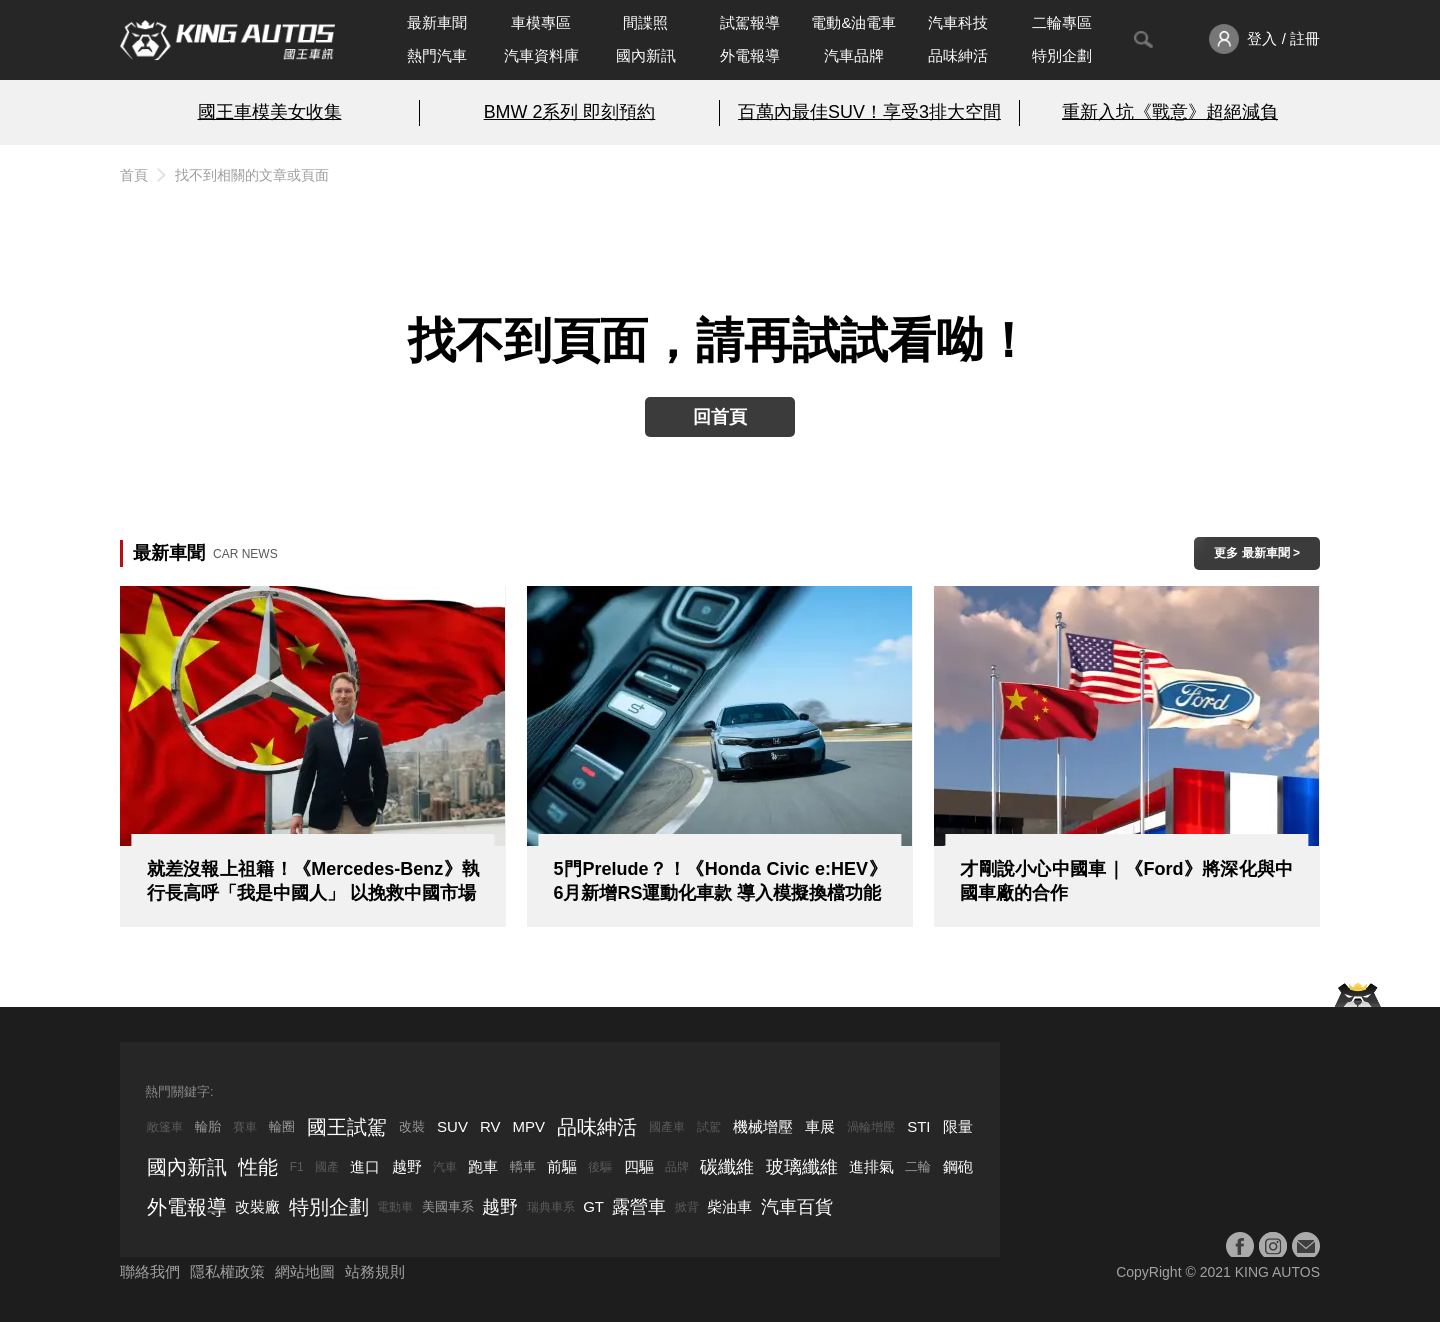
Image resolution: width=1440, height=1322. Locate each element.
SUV (452, 1126)
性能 (258, 1167)
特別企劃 (1062, 55)
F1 (297, 1167)
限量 (958, 1126)
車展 (820, 1126)
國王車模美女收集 (270, 112)
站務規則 (375, 1271)
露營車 (639, 1207)
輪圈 (282, 1126)
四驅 (639, 1166)
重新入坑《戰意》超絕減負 (1170, 112)
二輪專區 (1062, 22)
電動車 (395, 1207)
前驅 (562, 1166)
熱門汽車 (437, 55)
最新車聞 (437, 22)
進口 (365, 1166)
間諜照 (645, 22)
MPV (529, 1126)
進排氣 (871, 1166)
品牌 (677, 1167)
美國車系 (448, 1206)
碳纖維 (727, 1167)
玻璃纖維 (802, 1167)
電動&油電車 (853, 22)
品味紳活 (958, 55)
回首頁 (720, 417)
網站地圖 (305, 1271)
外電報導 (750, 55)
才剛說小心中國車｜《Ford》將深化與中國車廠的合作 (1126, 881)
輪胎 (208, 1126)
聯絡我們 (150, 1271)
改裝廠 (257, 1206)
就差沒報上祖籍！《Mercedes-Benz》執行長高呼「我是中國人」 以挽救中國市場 (313, 881)
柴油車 (729, 1206)
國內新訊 (646, 55)
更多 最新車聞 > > (1257, 558)
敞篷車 (165, 1127)
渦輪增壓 (871, 1127)
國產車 (667, 1127)
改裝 (412, 1126)
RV (490, 1126)
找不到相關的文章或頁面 (252, 175)
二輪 (918, 1166)
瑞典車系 (551, 1207)
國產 (327, 1167)
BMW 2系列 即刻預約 (570, 112)
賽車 (245, 1127)
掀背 (687, 1207)
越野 (407, 1166)
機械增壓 (763, 1126)
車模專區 (541, 22)
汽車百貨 (797, 1207)
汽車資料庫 (541, 55)
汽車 (445, 1167)
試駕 (709, 1127)
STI (918, 1126)
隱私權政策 (227, 1271)
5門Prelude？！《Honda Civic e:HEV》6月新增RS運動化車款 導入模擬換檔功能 (719, 881)
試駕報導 (750, 22)
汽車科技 (958, 22)
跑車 (483, 1166)
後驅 (600, 1167)
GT (593, 1206)
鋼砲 (958, 1166)
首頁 (134, 175)
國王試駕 (347, 1127)
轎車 (523, 1166)
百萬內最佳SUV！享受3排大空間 (869, 112)
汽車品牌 (854, 55)
